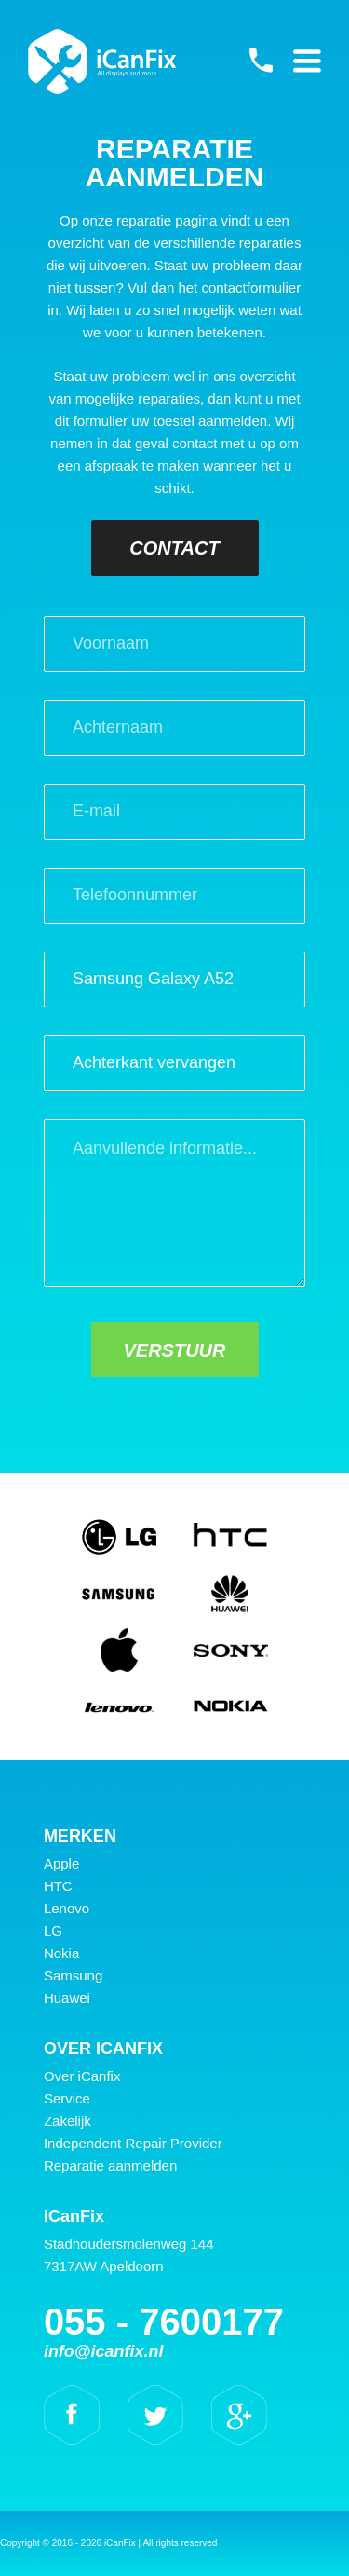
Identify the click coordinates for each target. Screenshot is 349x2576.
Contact (174, 548)
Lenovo (66, 1908)
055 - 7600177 (260, 60)
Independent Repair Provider (133, 2143)
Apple (61, 1863)
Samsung (73, 1975)
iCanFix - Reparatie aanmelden (102, 61)
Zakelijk (67, 2121)
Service (67, 2098)
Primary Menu (307, 60)
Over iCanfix (82, 2076)
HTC (58, 1886)
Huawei (67, 1998)
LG (53, 1931)
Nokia (61, 1953)
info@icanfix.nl (104, 2351)
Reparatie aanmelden (110, 2165)
